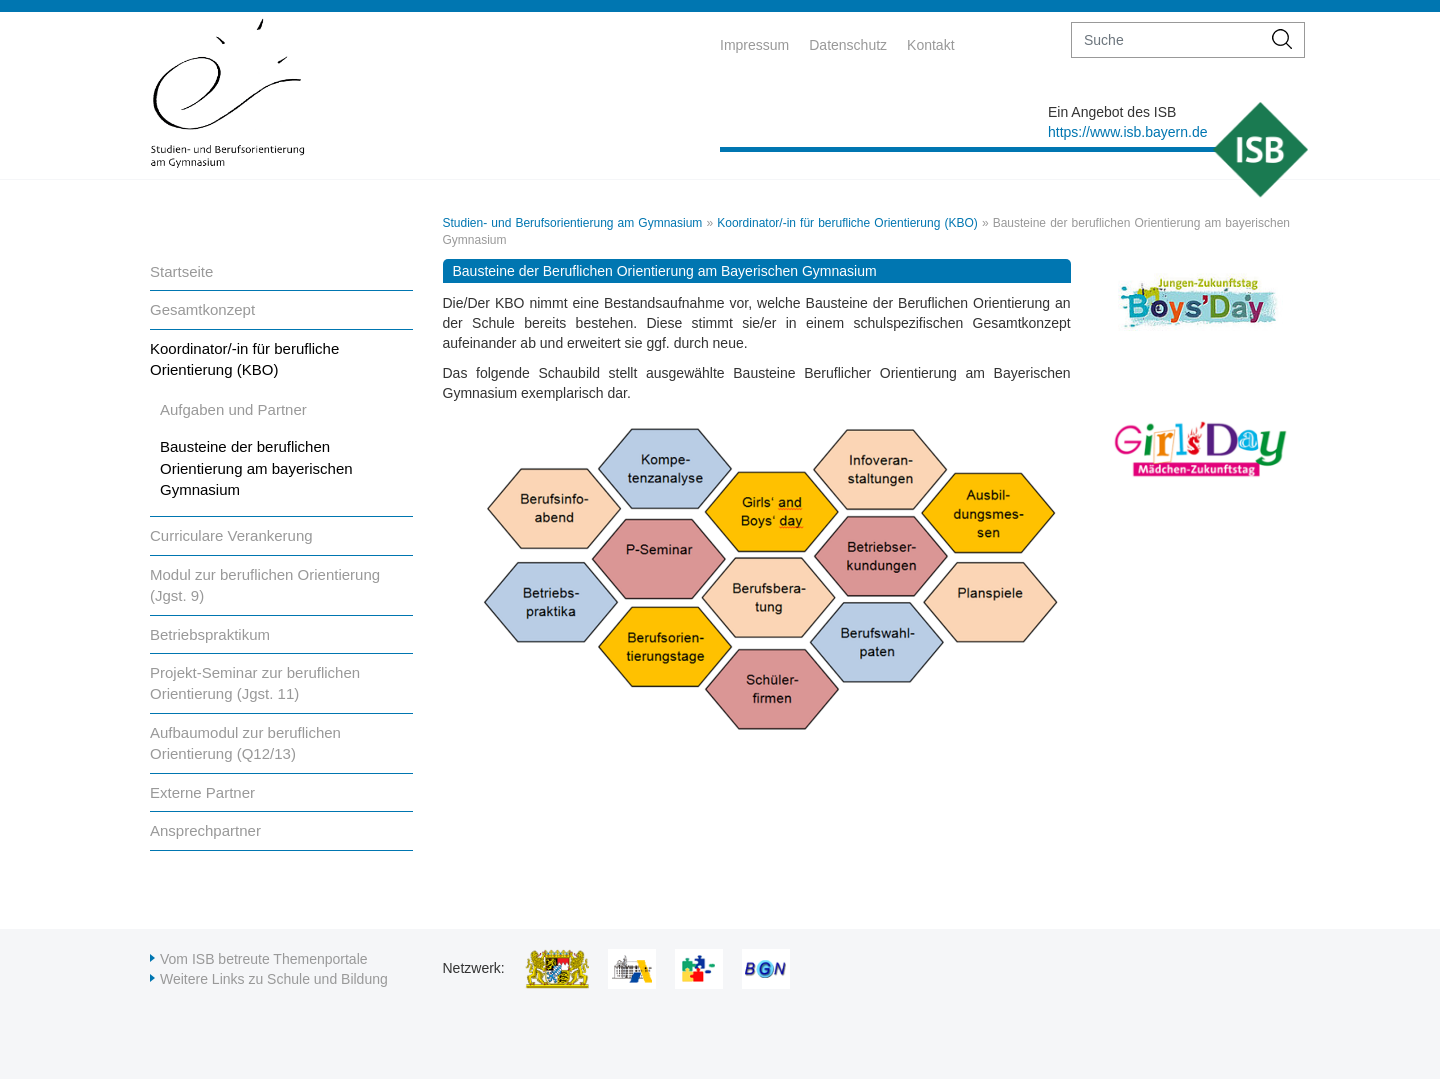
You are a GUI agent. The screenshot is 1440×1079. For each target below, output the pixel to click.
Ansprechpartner (205, 830)
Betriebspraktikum (210, 634)
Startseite (181, 271)
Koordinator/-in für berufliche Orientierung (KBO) (847, 223)
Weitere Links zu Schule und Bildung (274, 979)
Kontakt (930, 45)
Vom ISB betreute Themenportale (264, 959)
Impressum (754, 45)
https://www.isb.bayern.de (1128, 132)
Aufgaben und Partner (233, 409)
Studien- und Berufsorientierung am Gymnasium (573, 223)
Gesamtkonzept (202, 309)
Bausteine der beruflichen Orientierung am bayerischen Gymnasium (256, 468)
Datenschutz (848, 45)
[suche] (1166, 40)
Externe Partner (202, 792)
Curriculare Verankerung (231, 535)
